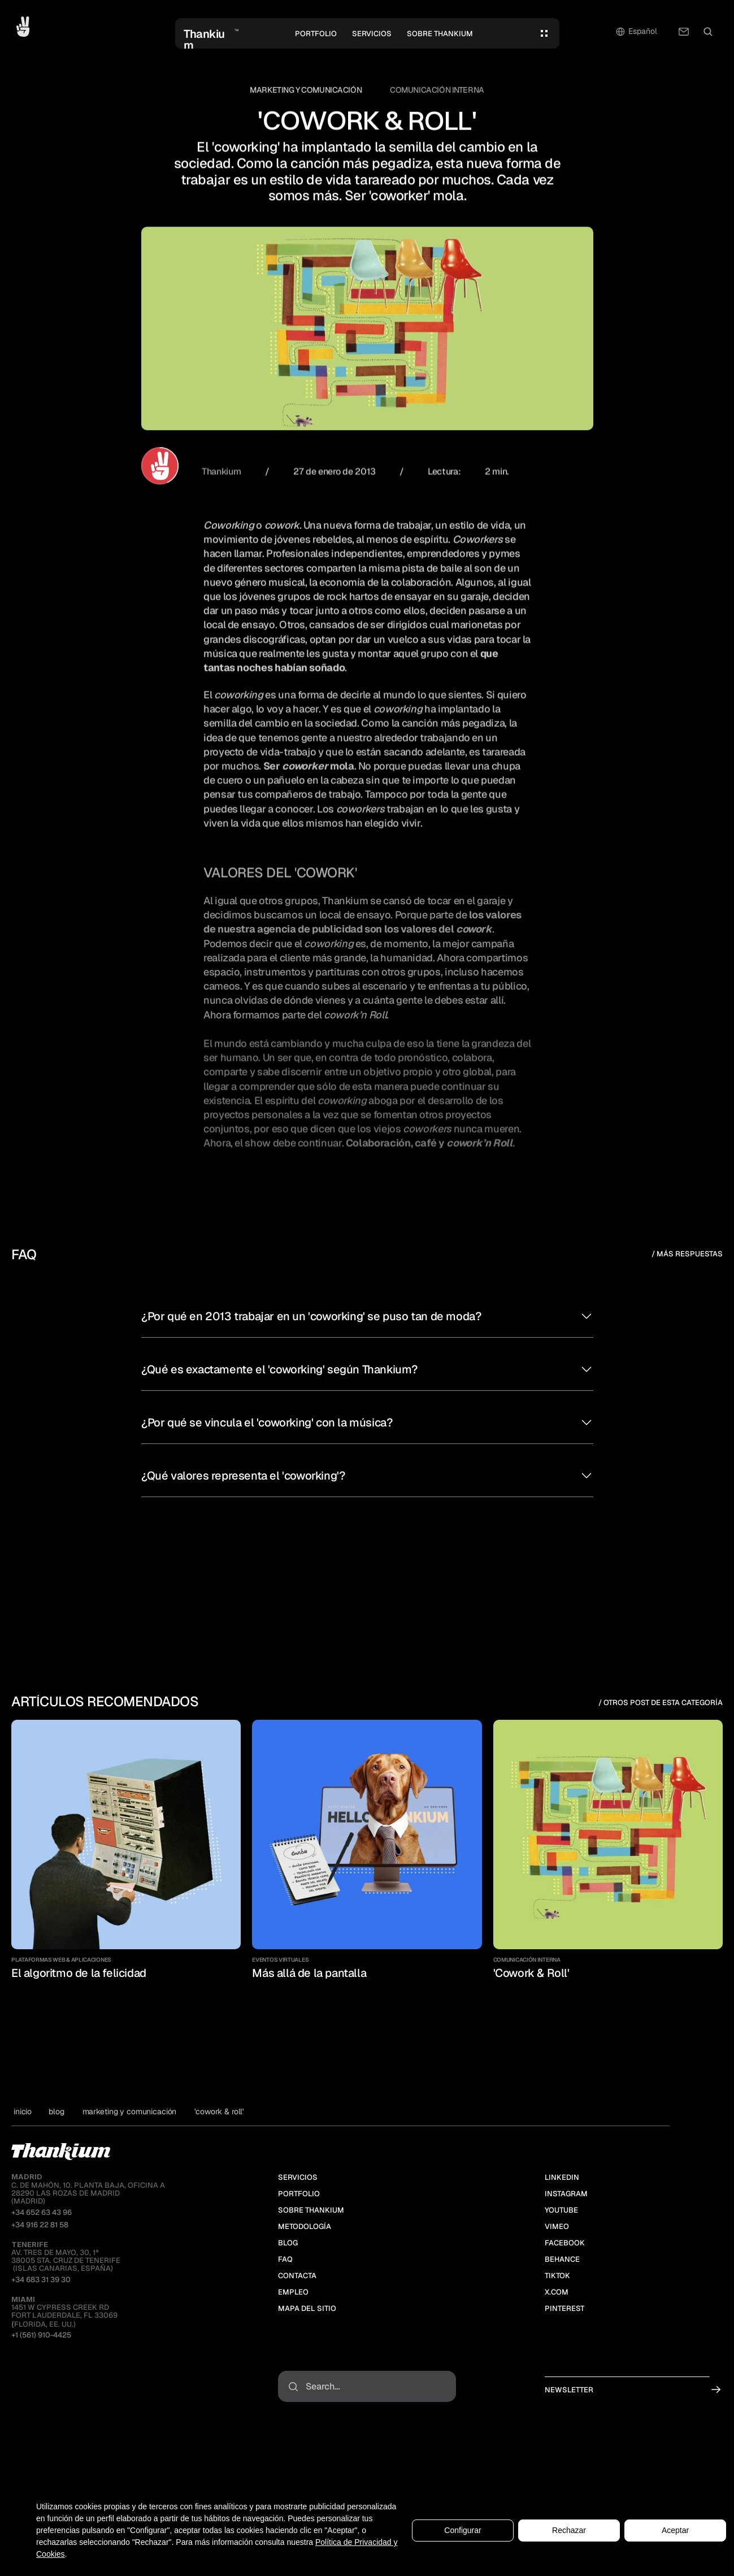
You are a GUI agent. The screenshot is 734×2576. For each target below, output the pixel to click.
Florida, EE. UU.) (43, 2324)
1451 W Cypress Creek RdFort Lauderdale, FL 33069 (64, 2308)
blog (56, 2111)
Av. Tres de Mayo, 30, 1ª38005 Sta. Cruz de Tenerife (65, 2253)
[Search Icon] (708, 31)
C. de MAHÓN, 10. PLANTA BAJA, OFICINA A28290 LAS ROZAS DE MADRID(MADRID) (88, 2189)
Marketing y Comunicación (306, 90)
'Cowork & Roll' (219, 2111)
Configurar (462, 2530)
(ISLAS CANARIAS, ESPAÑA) (62, 2268)
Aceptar (675, 2530)
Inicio (23, 2111)
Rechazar (569, 2530)
